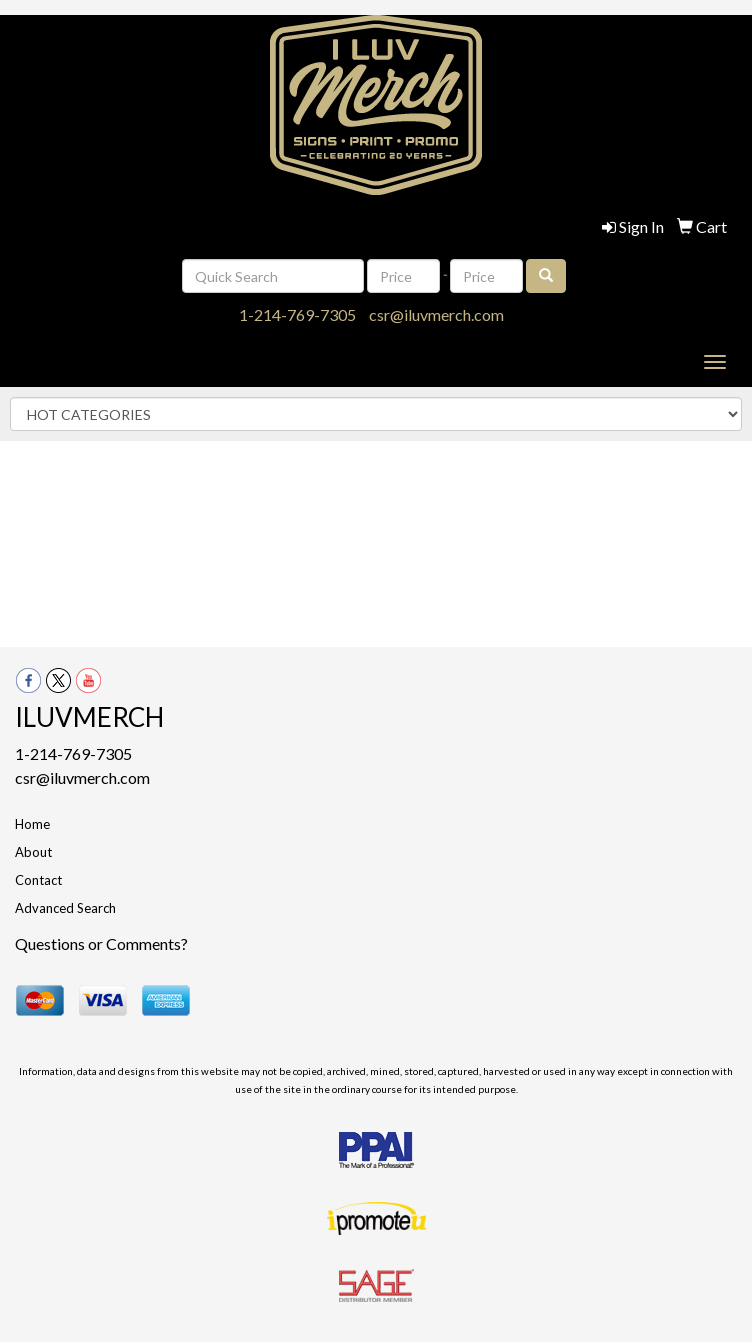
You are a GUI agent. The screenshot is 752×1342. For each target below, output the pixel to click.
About (33, 852)
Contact (38, 880)
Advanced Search (65, 908)
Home (32, 824)
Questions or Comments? (101, 943)
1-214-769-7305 (297, 314)
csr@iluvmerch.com (436, 314)
